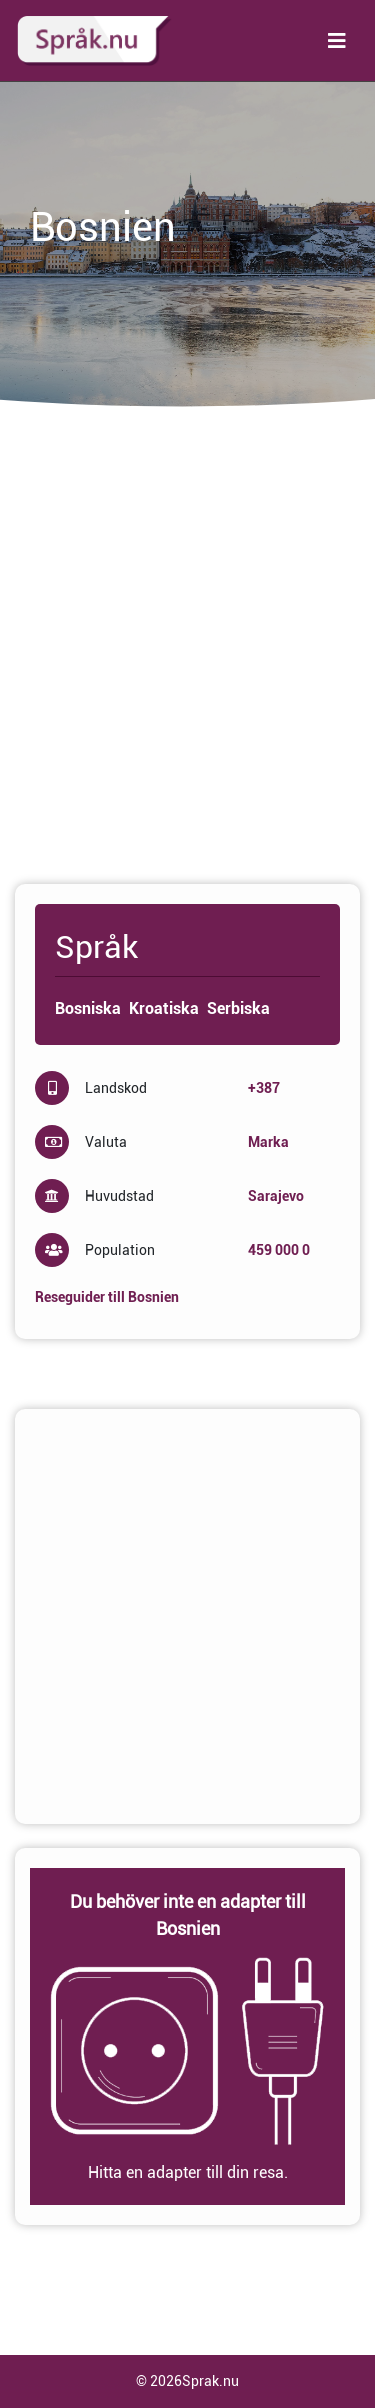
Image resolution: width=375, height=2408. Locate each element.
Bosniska (88, 1008)
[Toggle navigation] (337, 41)
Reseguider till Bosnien (107, 1297)
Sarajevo (276, 1196)
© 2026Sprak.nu (187, 2381)
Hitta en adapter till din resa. (188, 2172)
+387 (264, 1088)
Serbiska (238, 1008)
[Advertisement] (187, 654)
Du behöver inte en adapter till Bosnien (188, 1915)
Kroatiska (164, 1008)
